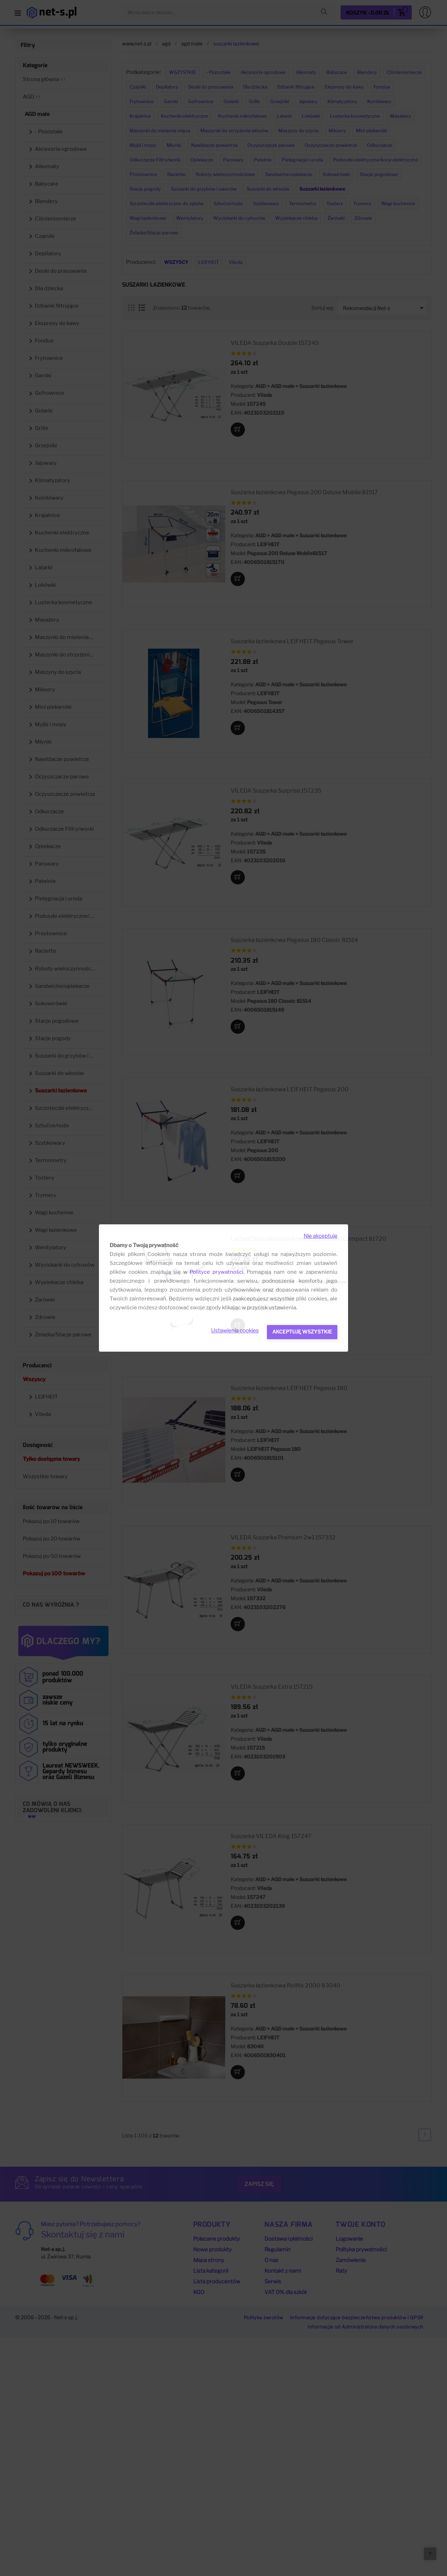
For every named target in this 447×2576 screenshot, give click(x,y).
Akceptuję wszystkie (302, 1332)
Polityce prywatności (216, 1272)
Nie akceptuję (320, 1236)
